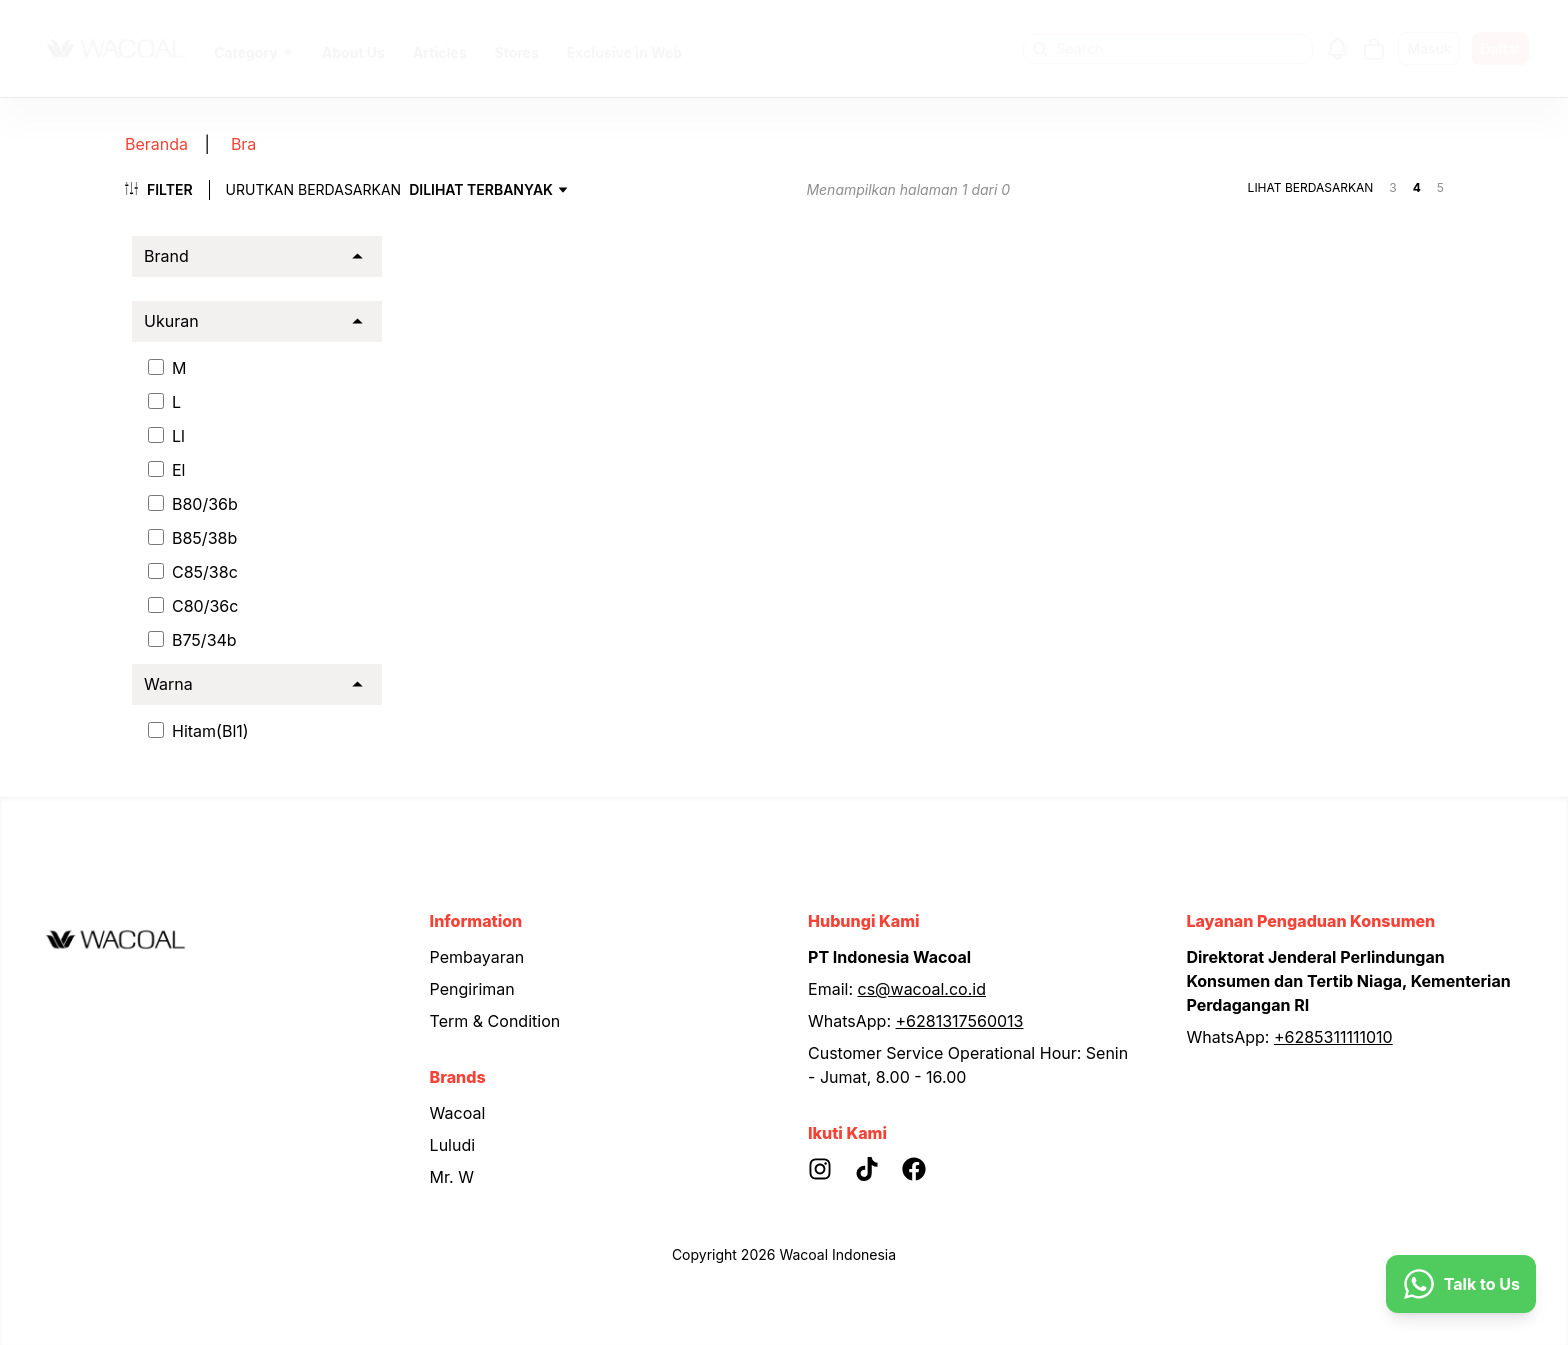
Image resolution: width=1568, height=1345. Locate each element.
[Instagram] (831, 1169)
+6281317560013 (960, 1021)
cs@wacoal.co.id (922, 989)
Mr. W (452, 1177)
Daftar (1500, 48)
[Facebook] (925, 1169)
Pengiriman (472, 989)
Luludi (453, 1145)
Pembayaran (477, 957)
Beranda (154, 144)
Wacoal (458, 1113)
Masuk (1429, 48)
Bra (227, 144)
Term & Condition (495, 1021)
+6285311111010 (1333, 1037)
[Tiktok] (878, 1169)
